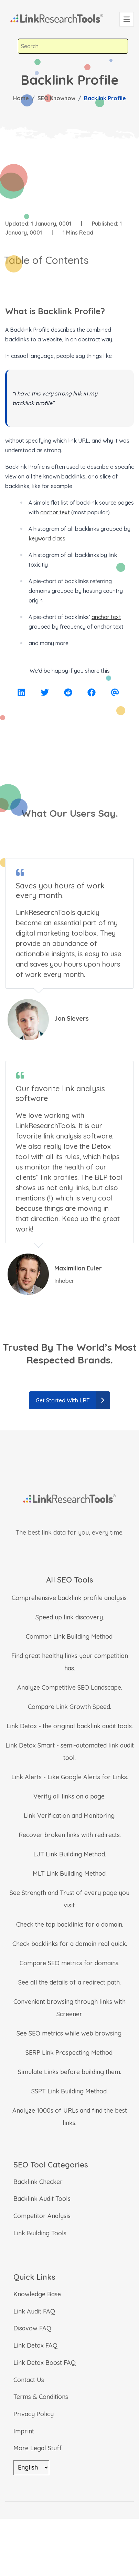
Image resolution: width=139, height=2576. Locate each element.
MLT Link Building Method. (70, 1873)
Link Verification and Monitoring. (70, 1816)
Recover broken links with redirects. (70, 1835)
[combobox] (73, 46)
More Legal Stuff (37, 2448)
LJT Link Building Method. (69, 1854)
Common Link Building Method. (70, 1636)
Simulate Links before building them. (69, 2072)
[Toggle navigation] (126, 19)
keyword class (47, 538)
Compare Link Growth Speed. (69, 1707)
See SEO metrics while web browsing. (69, 2033)
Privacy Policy (33, 2414)
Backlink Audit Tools (42, 2199)
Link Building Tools (39, 2233)
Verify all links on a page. (69, 1796)
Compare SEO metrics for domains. (69, 1963)
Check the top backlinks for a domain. (69, 1924)
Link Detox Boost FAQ (44, 2363)
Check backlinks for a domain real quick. (69, 1944)
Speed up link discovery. (69, 1617)
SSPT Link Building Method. (69, 2091)
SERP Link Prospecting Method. (69, 2053)
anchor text (55, 512)
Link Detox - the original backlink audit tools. (70, 1726)
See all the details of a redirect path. (69, 1982)
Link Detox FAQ (35, 2345)
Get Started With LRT (73, 1400)
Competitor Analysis (42, 2216)
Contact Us (28, 2380)
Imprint (23, 2431)
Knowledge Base (37, 2294)
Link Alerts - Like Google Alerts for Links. (69, 1777)
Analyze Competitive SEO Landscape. (69, 1687)
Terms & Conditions (40, 2397)
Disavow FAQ (32, 2328)
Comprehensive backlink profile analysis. (70, 1598)
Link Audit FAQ (34, 2311)
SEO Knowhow (56, 98)
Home (21, 98)
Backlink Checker (38, 2182)
